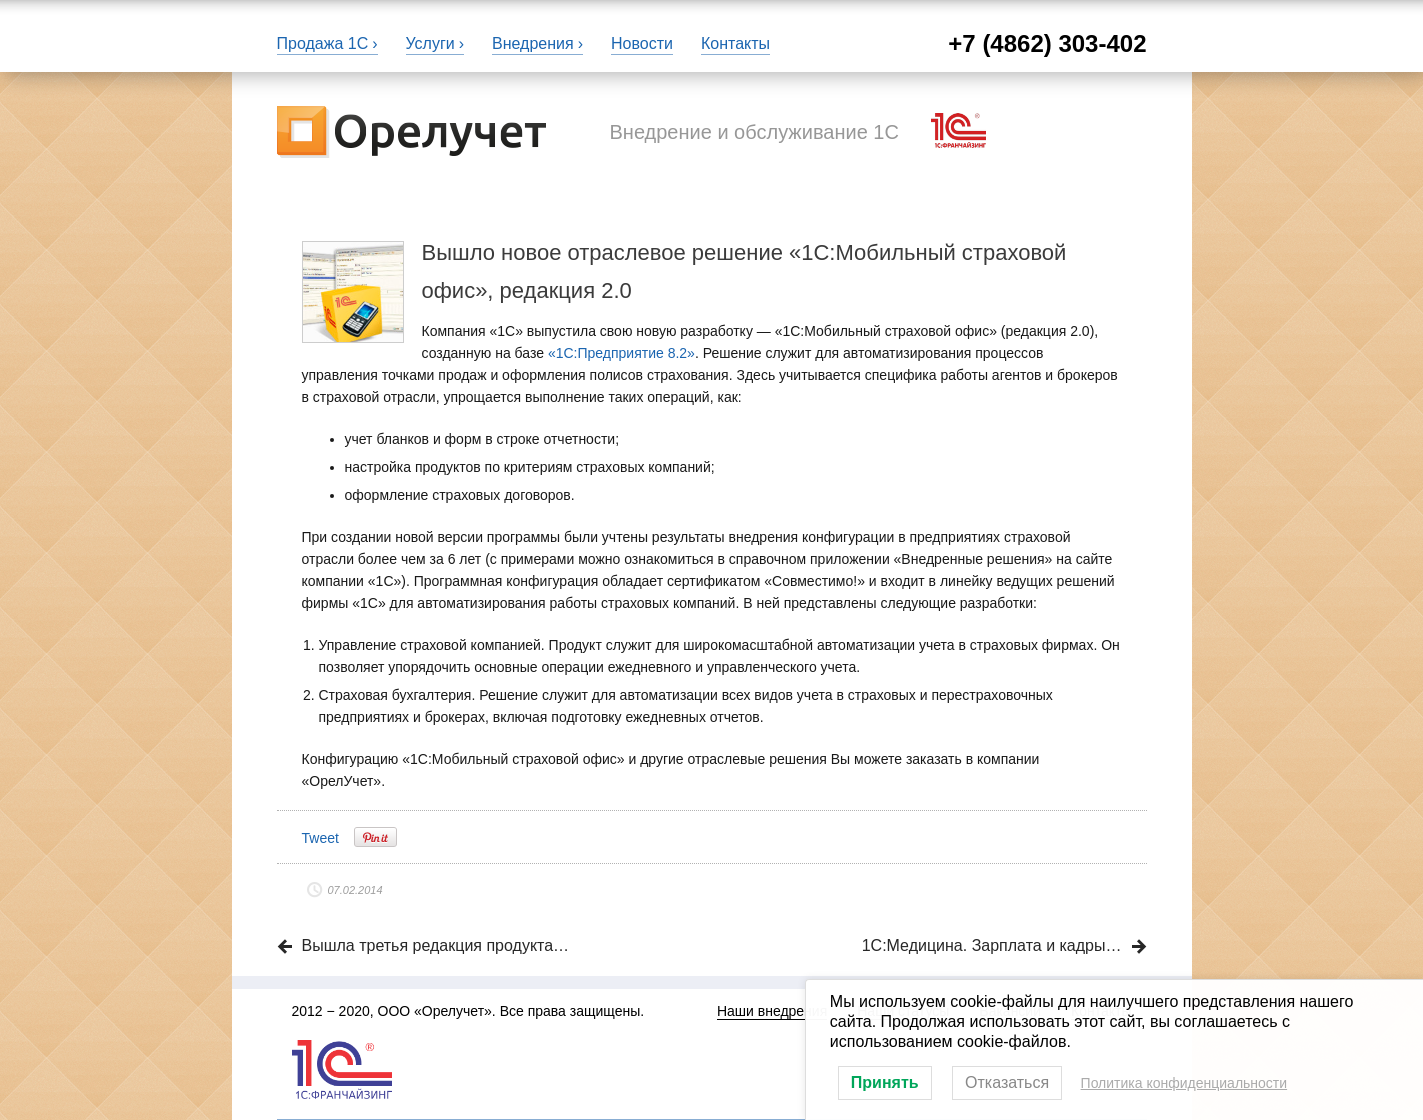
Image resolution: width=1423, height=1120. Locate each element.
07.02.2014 (355, 890)
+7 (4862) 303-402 (1047, 43)
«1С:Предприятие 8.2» (621, 353)
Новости (642, 43)
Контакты (735, 43)
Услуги (430, 43)
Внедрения (533, 43)
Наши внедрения (772, 1011)
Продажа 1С (323, 43)
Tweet (320, 838)
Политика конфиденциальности (1184, 1083)
